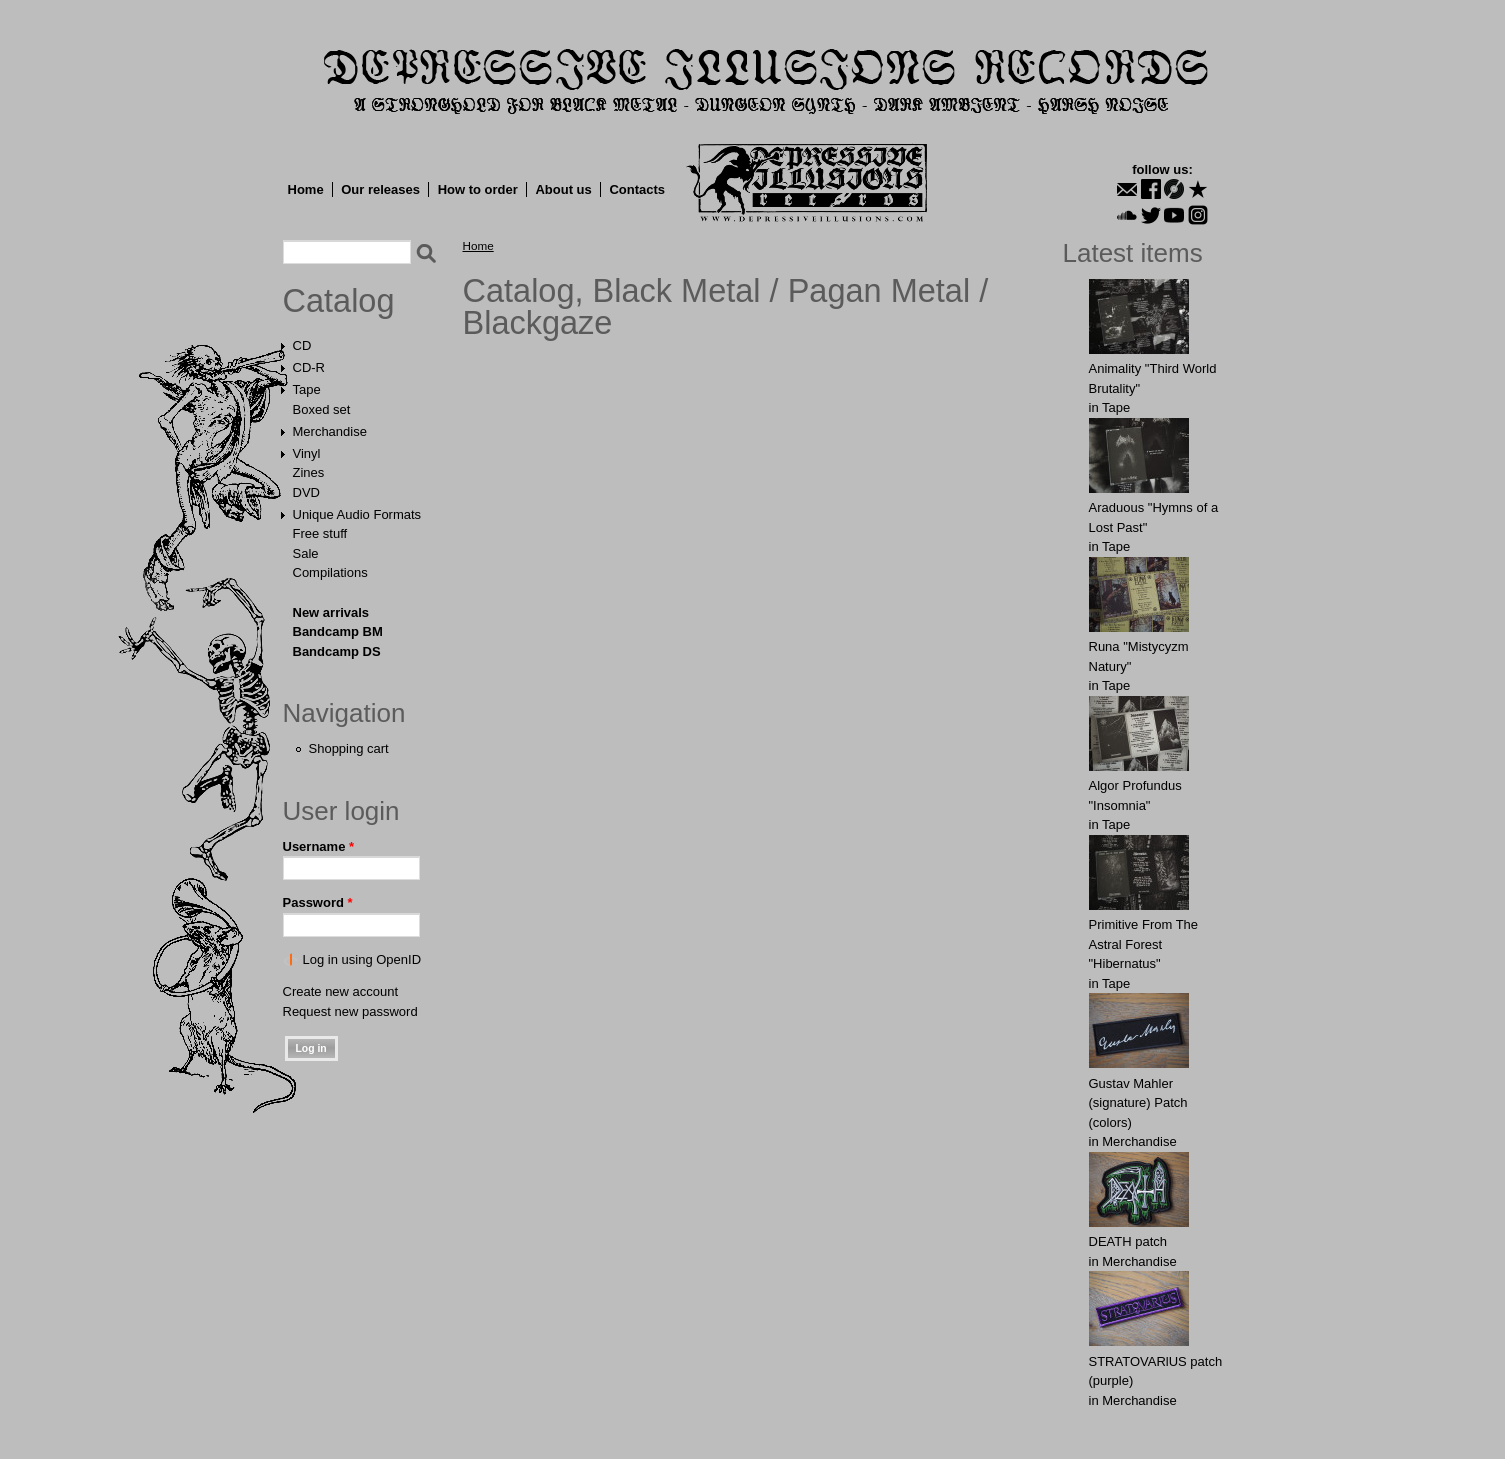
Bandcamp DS (337, 651)
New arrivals (331, 612)
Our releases (380, 189)
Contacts (637, 189)
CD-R (309, 367)
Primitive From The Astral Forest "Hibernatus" (1144, 944)
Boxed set (322, 409)
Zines (309, 472)
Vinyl (307, 453)
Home (306, 189)
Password (318, 902)
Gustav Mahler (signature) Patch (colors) (1138, 1103)
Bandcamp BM (338, 631)
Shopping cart (349, 748)
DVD (306, 492)
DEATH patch (1128, 1241)
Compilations (330, 572)
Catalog (339, 301)
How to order (478, 189)
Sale (306, 553)
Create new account (341, 991)
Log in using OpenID (362, 959)
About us (563, 189)
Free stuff (320, 533)
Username (319, 846)
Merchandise (330, 431)
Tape (307, 389)
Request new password (350, 1011)
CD (302, 345)
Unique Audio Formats (357, 514)
